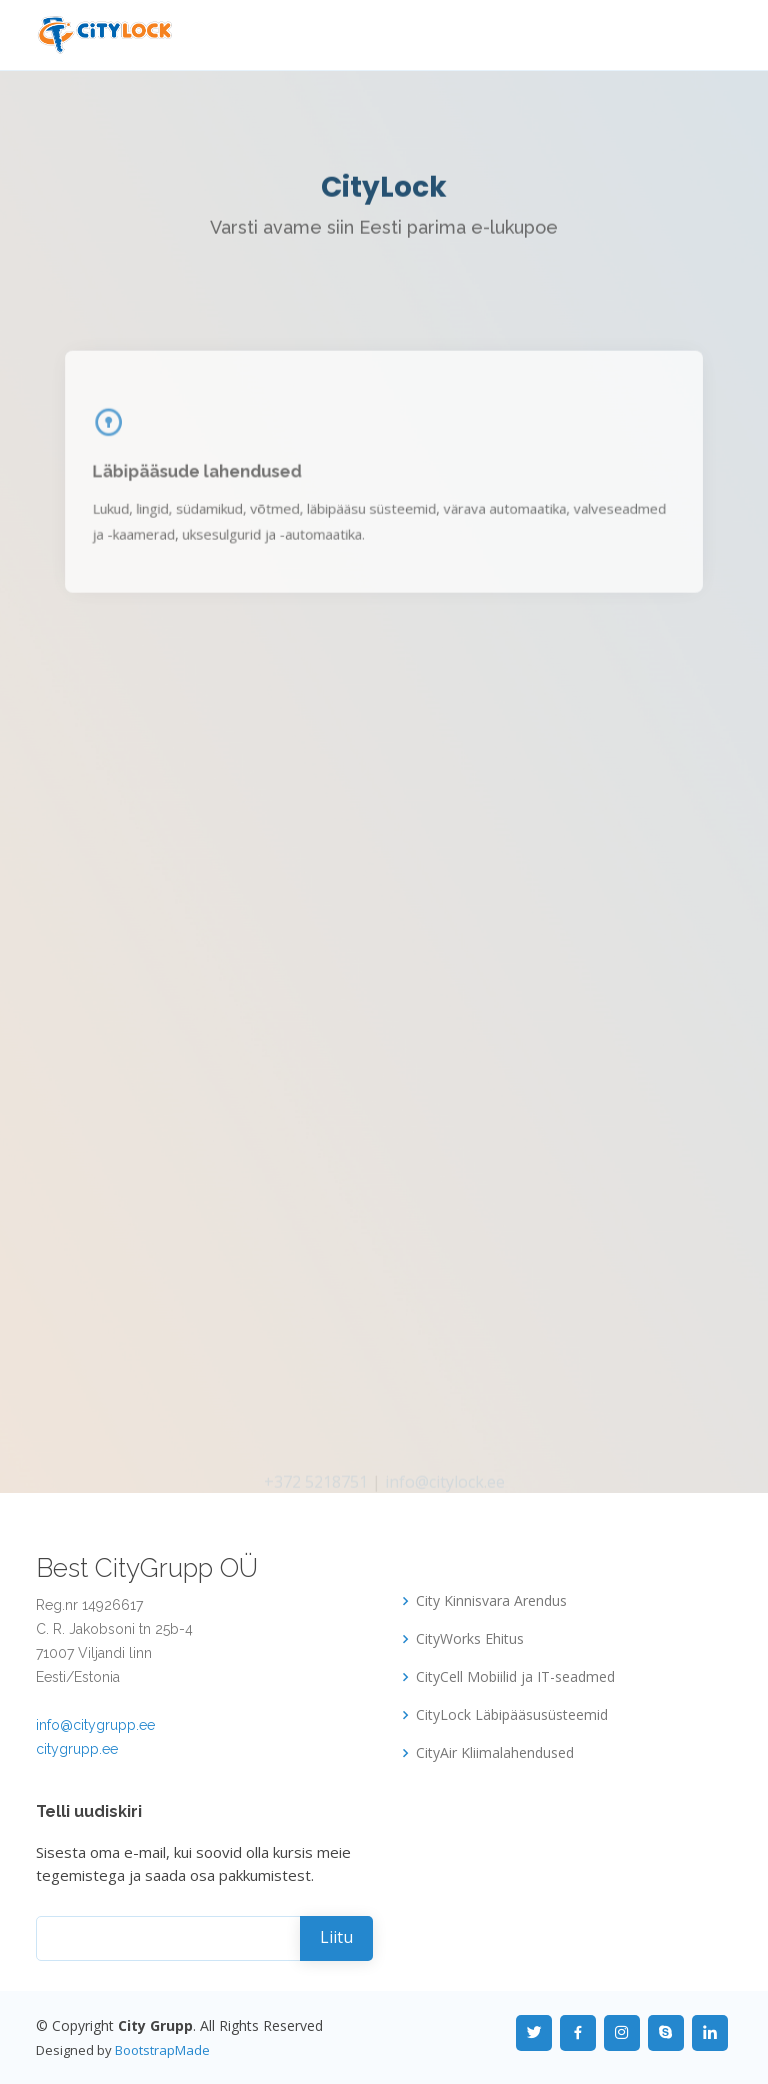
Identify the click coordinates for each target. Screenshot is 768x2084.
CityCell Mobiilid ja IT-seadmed (515, 1677)
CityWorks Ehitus (470, 1639)
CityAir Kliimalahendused (495, 1753)
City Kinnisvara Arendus (491, 1601)
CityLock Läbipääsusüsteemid (512, 1715)
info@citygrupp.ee (95, 1725)
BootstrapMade (162, 2050)
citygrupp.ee (77, 1749)
